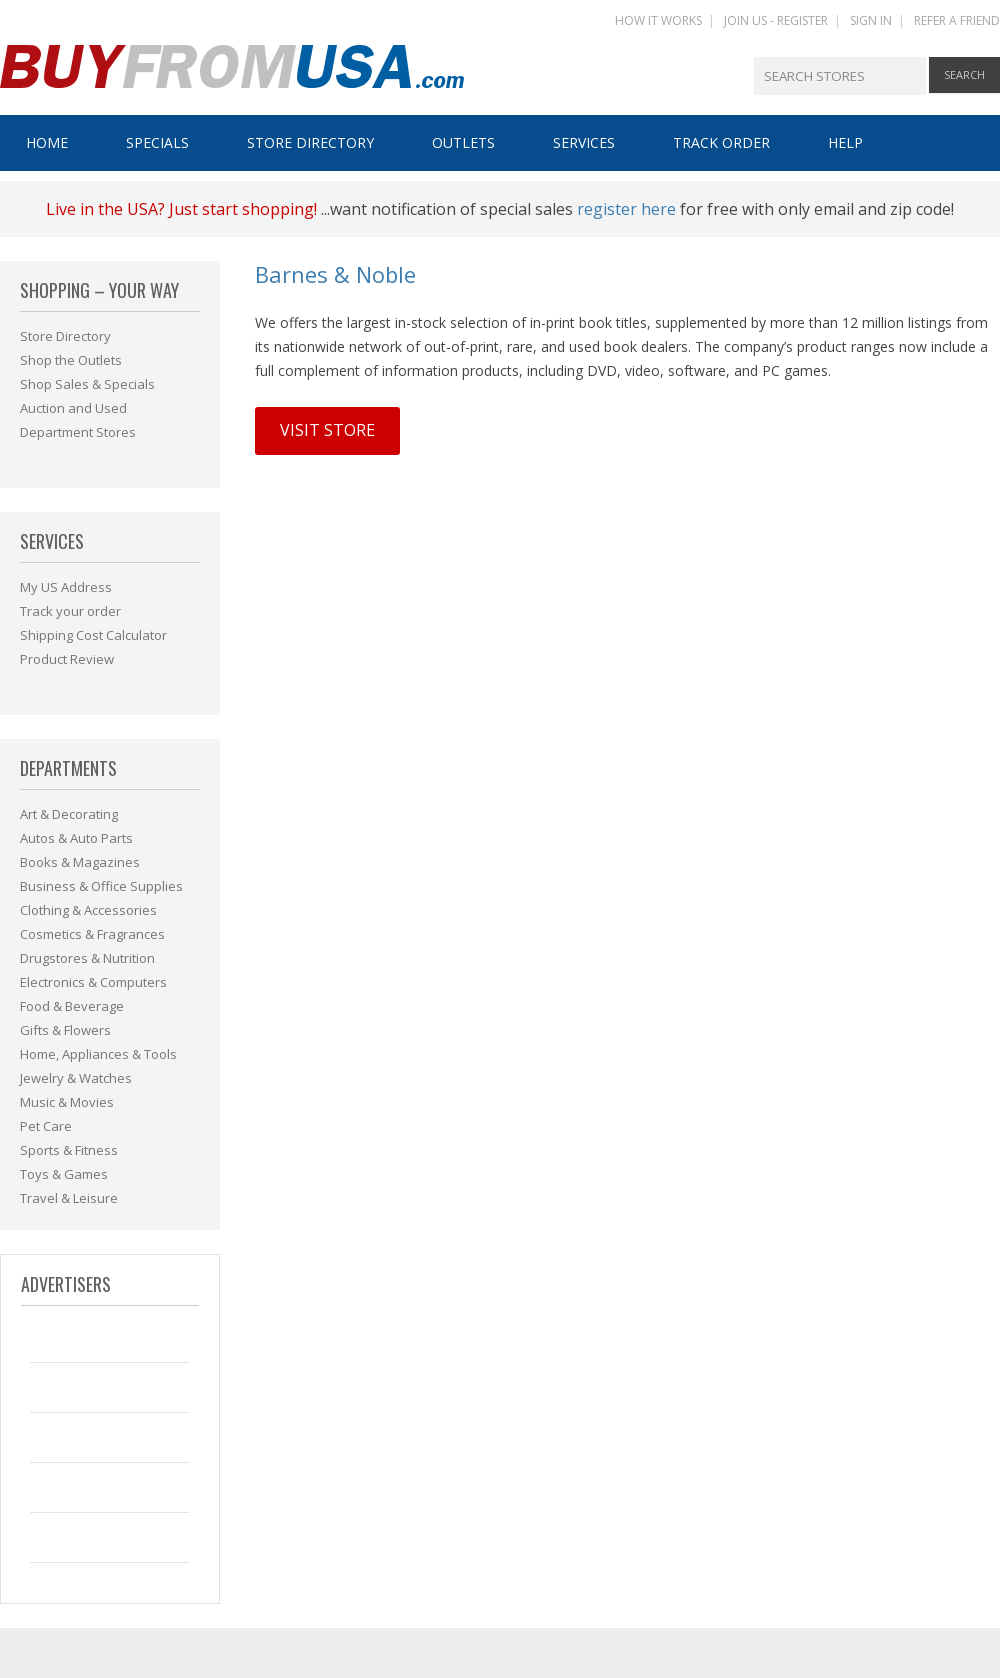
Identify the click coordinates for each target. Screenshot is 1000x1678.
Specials (157, 142)
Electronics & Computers (93, 982)
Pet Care (46, 1126)
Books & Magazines (80, 862)
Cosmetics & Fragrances (92, 934)
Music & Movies (67, 1102)
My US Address (66, 587)
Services (584, 142)
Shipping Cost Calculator (93, 635)
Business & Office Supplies (101, 886)
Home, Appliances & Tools (98, 1054)
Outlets (463, 142)
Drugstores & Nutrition (87, 958)
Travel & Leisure (69, 1198)
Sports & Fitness (69, 1150)
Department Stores (78, 432)
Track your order (70, 611)
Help (845, 142)
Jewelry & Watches (76, 1078)
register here (626, 209)
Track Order (721, 142)
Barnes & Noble (335, 274)
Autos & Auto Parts (76, 838)
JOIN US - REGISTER (776, 20)
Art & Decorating (69, 814)
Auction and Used (73, 408)
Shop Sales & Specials (87, 384)
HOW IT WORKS (658, 20)
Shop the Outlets (71, 360)
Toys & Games (64, 1174)
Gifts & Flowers (65, 1030)
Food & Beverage (72, 1006)
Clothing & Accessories (88, 910)
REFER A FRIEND (957, 20)
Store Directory (310, 142)
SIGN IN (871, 20)
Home (47, 142)
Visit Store (327, 430)
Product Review (67, 659)
